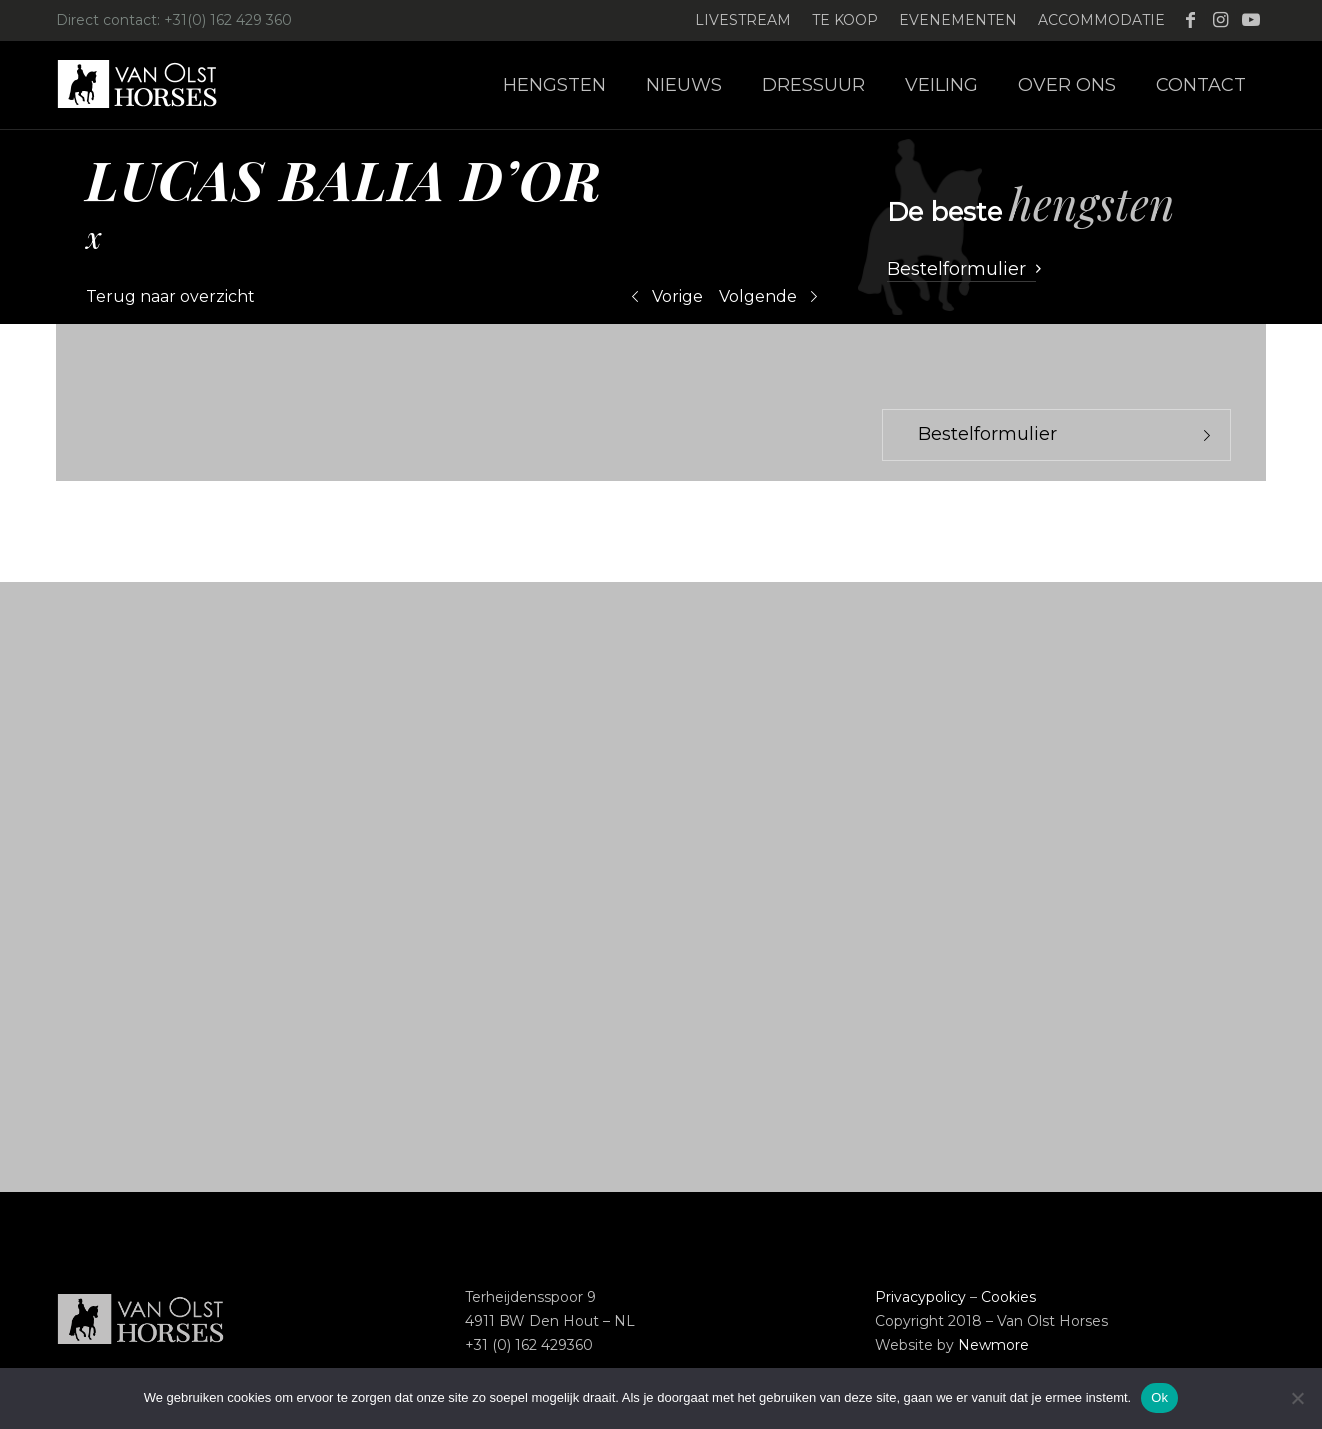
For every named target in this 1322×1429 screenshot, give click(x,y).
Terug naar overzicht (170, 296)
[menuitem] (743, 20)
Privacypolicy (920, 1297)
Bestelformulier (987, 434)
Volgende (758, 296)
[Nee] (1297, 1398)
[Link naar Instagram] (1220, 20)
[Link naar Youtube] (1251, 20)
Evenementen (958, 20)
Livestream (743, 20)
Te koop (845, 20)
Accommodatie (1101, 20)
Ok (1159, 1397)
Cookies (1008, 1297)
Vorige (677, 296)
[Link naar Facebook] (1190, 20)
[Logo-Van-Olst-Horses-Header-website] (150, 85)
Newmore (993, 1345)
